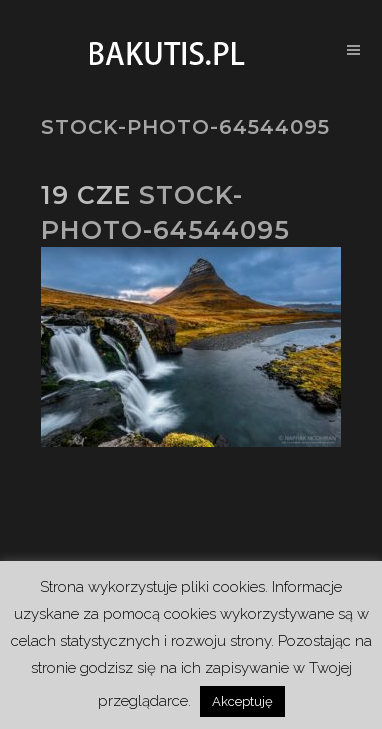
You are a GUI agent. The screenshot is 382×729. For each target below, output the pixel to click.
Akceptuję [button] (242, 701)
